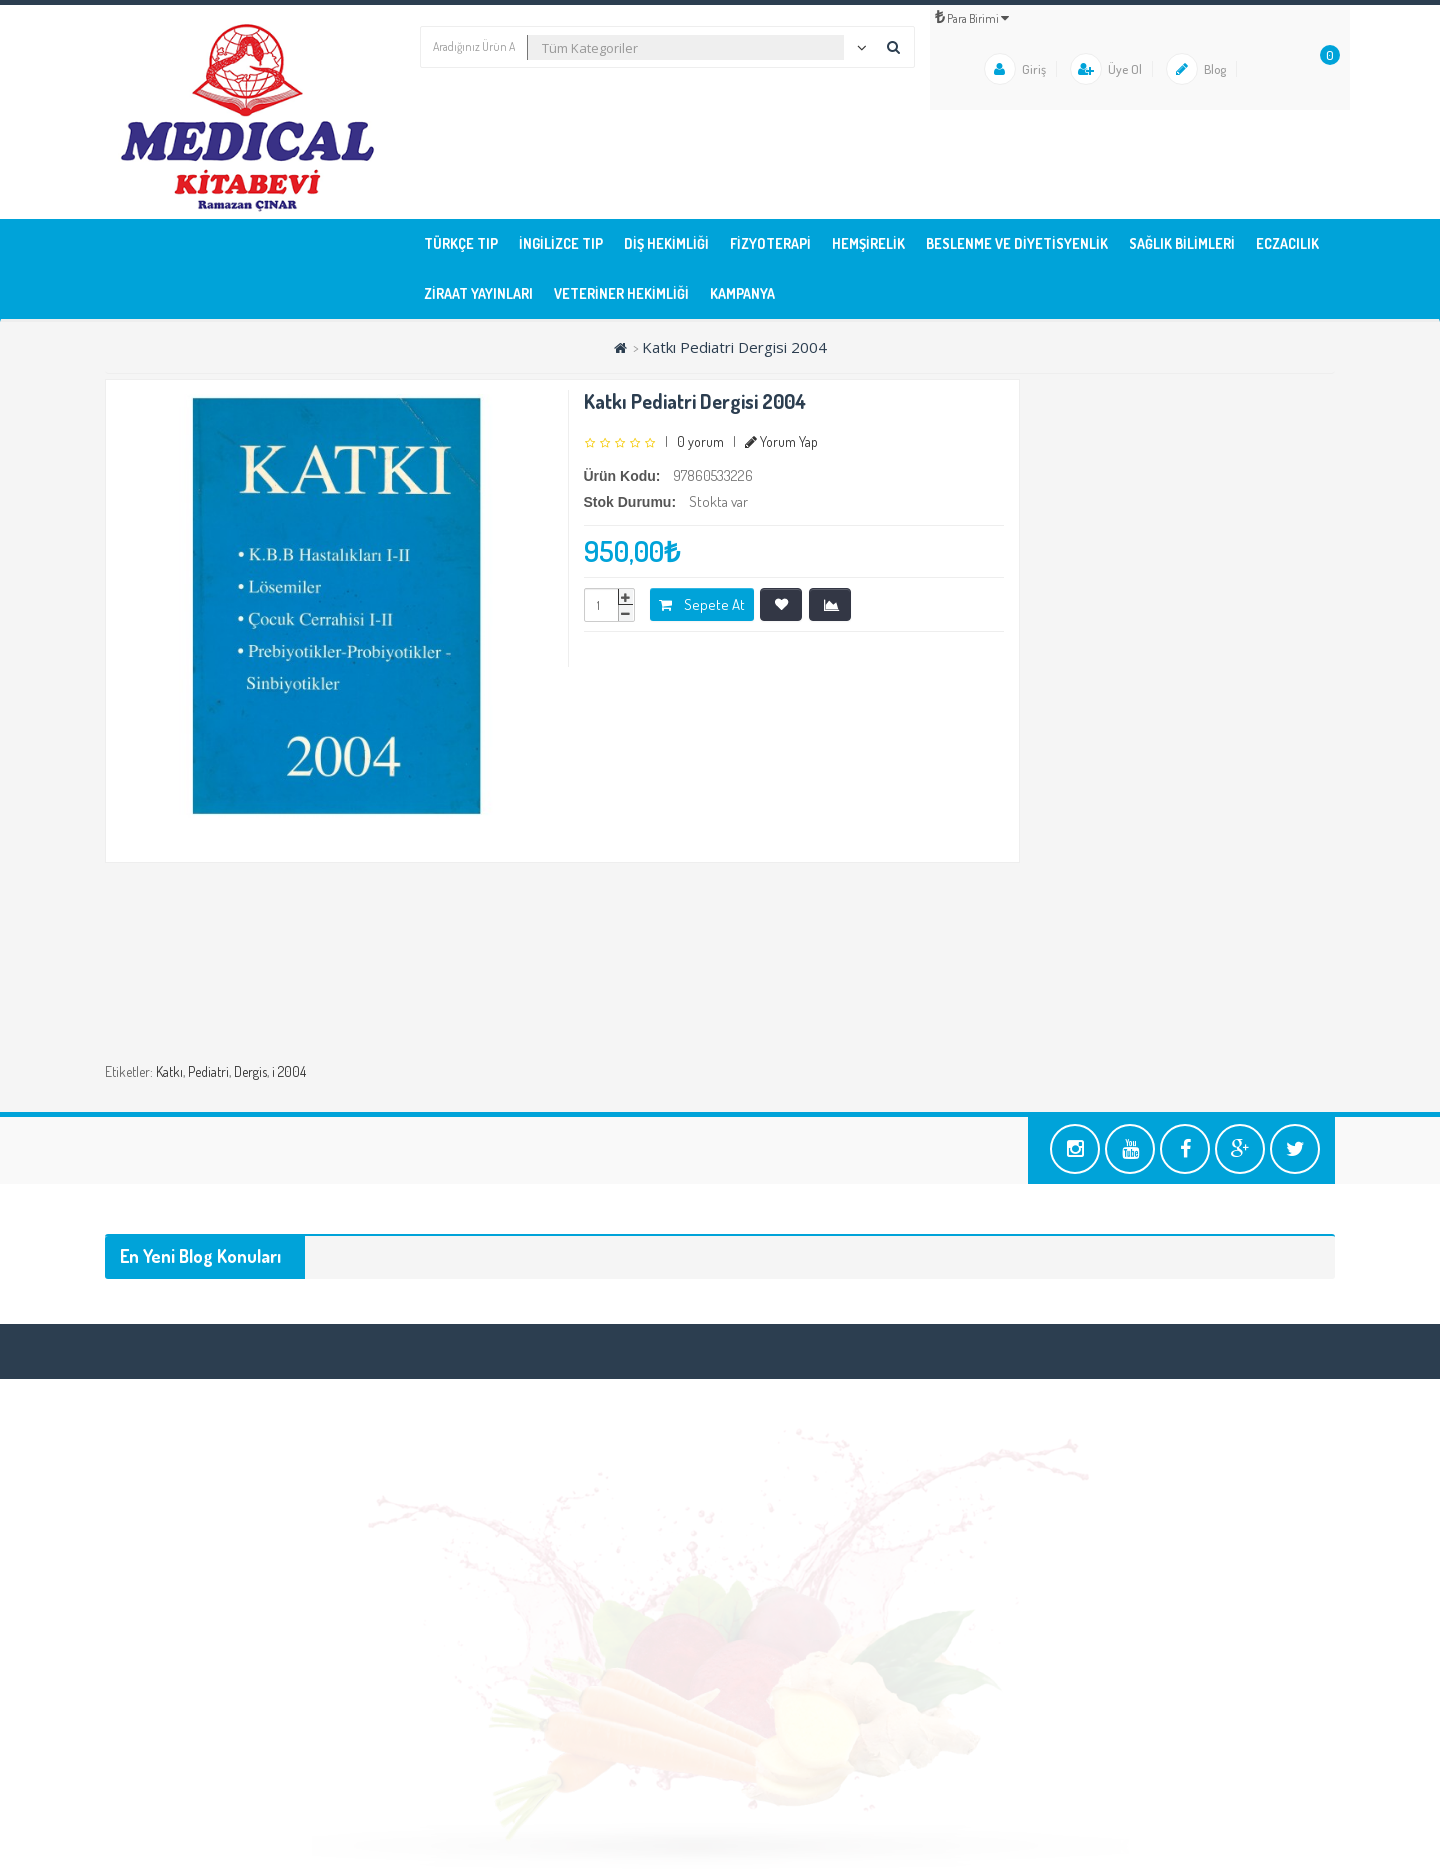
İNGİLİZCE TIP (561, 243)
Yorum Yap (781, 441)
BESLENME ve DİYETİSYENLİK (1017, 243)
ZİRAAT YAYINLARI (478, 293)
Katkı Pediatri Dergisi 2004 (734, 347)
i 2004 (289, 1071)
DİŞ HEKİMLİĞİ (666, 243)
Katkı (169, 1071)
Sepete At (702, 604)
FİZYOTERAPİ (770, 243)
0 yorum (700, 441)
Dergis (250, 1071)
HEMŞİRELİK (868, 243)
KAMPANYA (742, 293)
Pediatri (208, 1071)
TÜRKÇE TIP (461, 243)
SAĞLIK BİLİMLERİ (1182, 243)
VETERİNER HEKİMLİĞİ (621, 293)
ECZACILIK (1287, 243)
